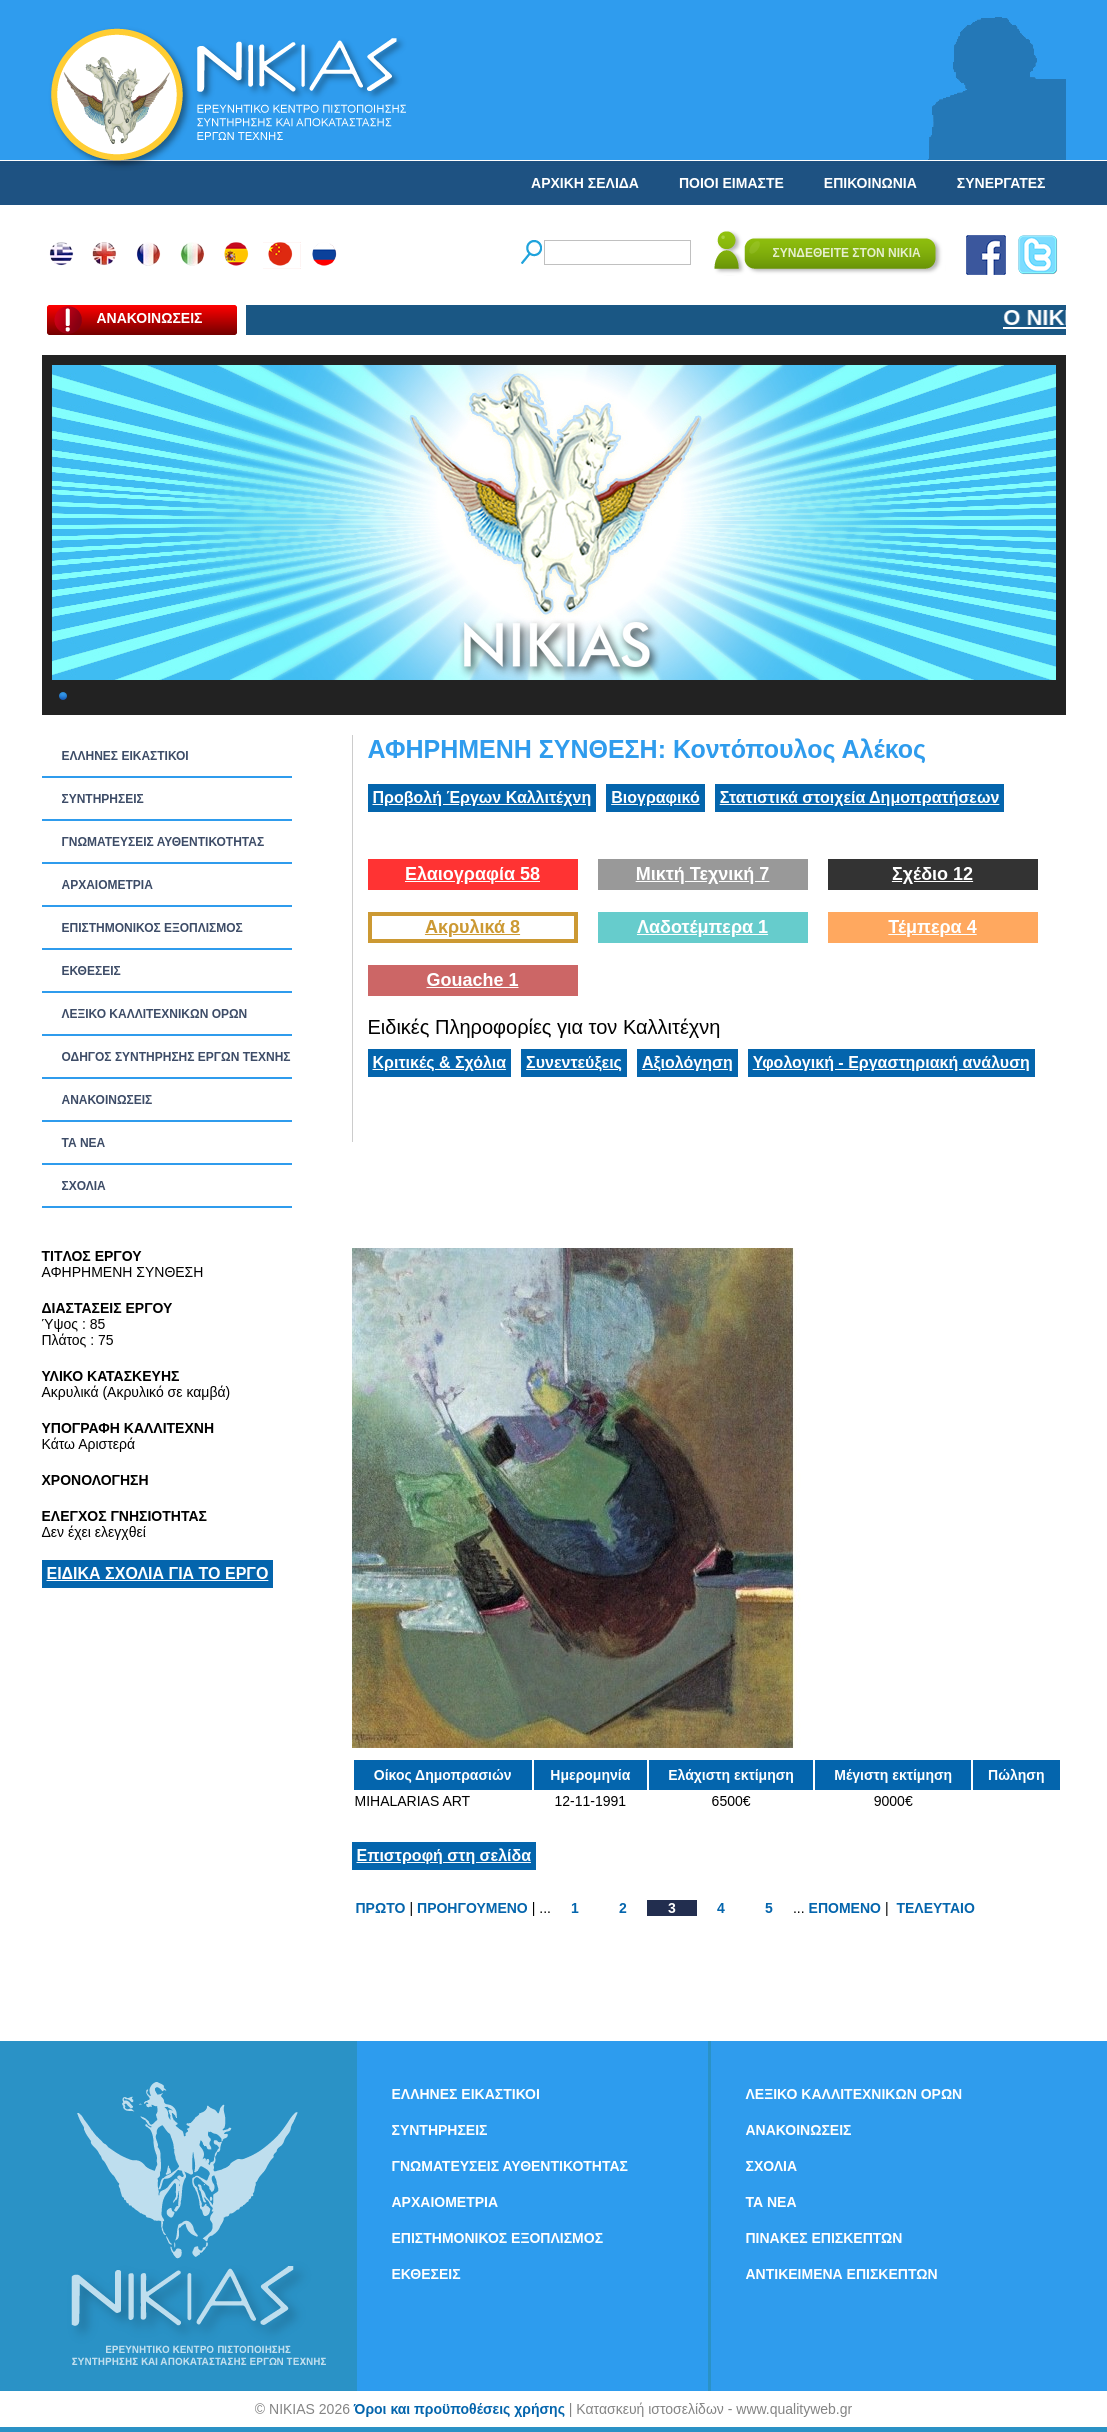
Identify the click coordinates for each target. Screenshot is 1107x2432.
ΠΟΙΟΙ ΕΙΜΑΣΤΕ (731, 183)
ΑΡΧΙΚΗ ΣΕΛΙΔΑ (585, 183)
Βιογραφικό (655, 797)
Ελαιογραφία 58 (472, 874)
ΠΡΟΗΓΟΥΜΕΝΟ (472, 1908)
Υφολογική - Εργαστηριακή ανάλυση (891, 1062)
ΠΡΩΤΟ (381, 1908)
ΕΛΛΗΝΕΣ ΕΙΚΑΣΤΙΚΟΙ (125, 756)
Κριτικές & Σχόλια (440, 1062)
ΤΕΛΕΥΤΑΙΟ (935, 1908)
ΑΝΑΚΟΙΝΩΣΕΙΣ (107, 1100)
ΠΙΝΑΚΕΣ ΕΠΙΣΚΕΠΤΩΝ (824, 2238)
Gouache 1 (472, 980)
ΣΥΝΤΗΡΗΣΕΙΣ (103, 799)
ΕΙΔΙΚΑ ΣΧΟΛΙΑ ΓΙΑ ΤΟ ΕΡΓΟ (158, 1573)
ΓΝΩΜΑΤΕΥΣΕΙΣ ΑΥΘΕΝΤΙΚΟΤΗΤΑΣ (163, 842)
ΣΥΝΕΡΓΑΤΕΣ (1001, 183)
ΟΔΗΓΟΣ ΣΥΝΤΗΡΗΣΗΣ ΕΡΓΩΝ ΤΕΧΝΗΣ (176, 1057)
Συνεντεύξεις (574, 1062)
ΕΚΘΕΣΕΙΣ (91, 971)
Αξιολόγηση (687, 1062)
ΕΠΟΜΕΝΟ (845, 1908)
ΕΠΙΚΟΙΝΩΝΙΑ (870, 183)
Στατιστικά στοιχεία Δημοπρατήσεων (860, 797)
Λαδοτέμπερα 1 (702, 927)
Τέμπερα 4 (932, 927)
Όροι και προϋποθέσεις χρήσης (459, 2409)
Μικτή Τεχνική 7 (703, 874)
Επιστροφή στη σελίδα (444, 1855)
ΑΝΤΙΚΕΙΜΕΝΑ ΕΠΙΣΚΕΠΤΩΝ (842, 2274)
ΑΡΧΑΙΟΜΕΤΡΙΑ (107, 885)
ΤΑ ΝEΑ (84, 1143)
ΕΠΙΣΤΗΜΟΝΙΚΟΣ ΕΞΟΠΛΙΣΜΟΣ (152, 928)
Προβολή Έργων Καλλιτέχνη (482, 797)
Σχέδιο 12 (932, 874)
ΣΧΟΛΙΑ (84, 1186)
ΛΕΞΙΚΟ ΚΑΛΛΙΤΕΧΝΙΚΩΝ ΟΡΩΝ (155, 1014)
